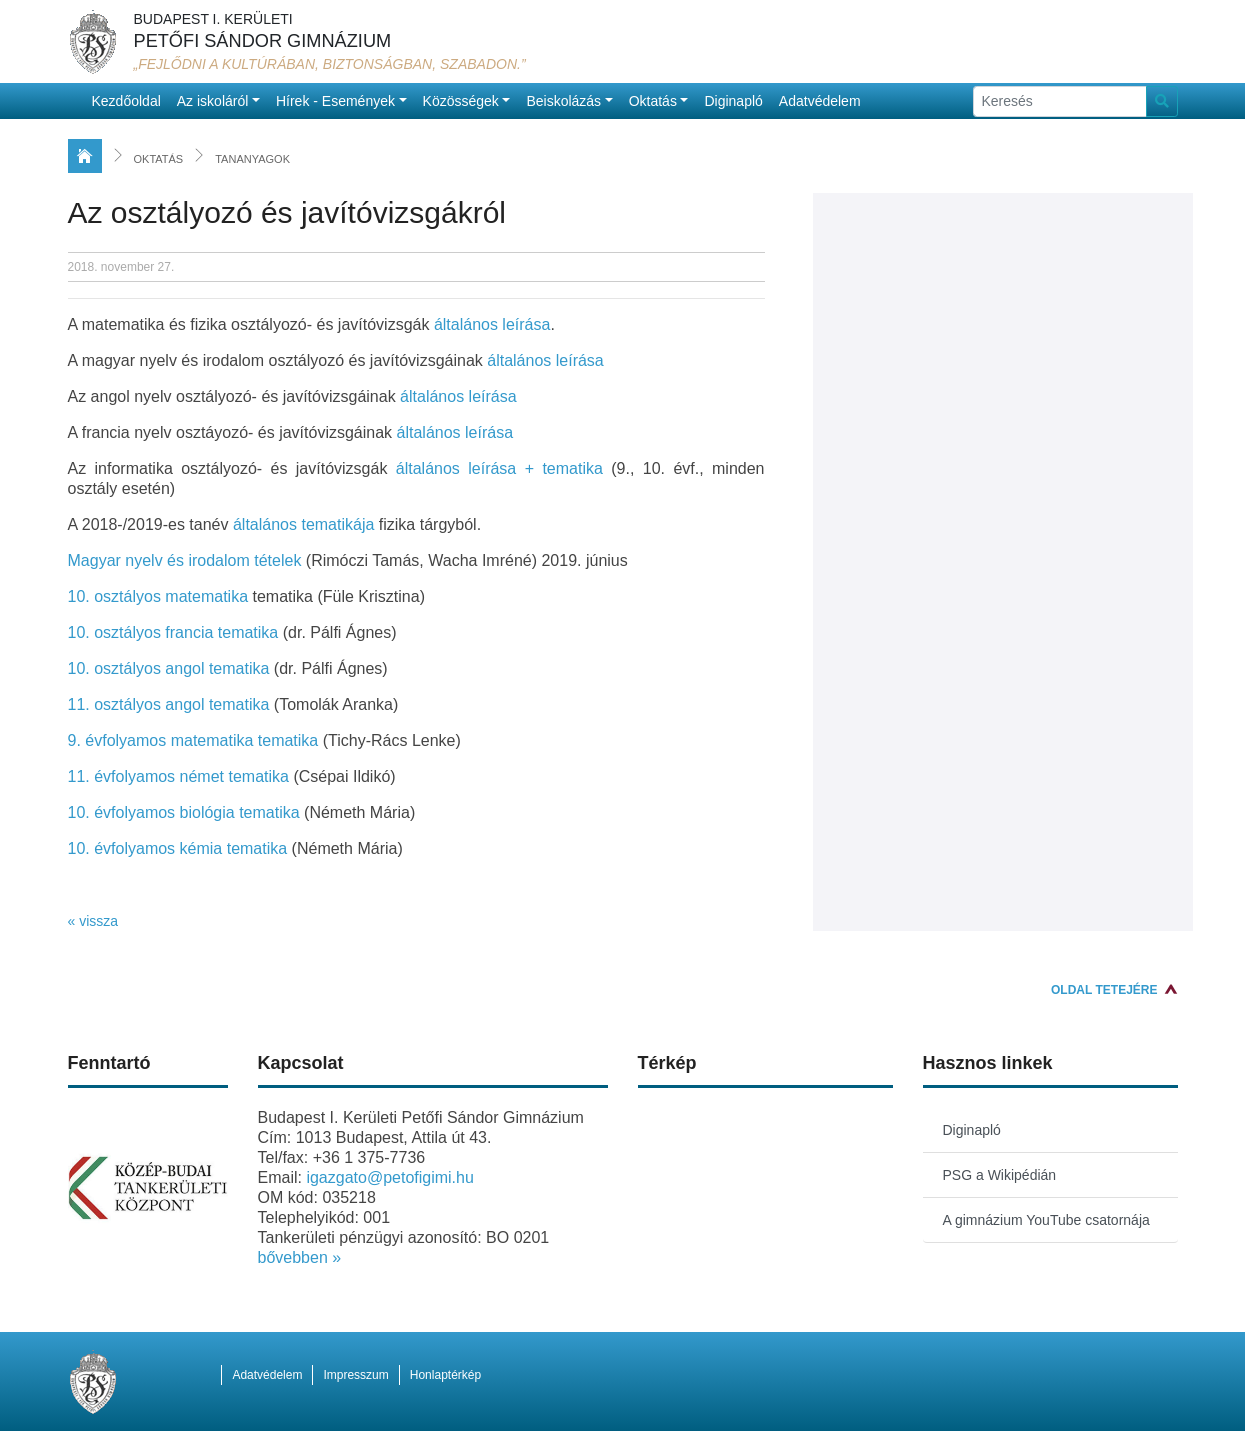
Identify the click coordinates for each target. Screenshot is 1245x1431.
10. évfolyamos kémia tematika (178, 848)
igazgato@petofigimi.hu (389, 1177)
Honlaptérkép (445, 1375)
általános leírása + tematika (499, 468)
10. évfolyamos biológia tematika (184, 812)
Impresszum (355, 1375)
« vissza (93, 921)
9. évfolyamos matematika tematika (193, 740)
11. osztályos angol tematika (169, 704)
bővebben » (300, 1257)
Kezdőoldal (126, 101)
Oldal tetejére (1104, 990)
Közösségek (461, 101)
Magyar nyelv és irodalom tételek (185, 560)
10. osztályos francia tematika (173, 632)
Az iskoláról (213, 101)
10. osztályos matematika (158, 596)
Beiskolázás (563, 101)
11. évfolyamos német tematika (178, 776)
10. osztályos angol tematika (169, 668)
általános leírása (492, 324)
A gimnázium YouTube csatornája (1046, 1220)
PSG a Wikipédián (1000, 1175)
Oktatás (653, 101)
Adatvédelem (820, 101)
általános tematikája (306, 524)
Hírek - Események (335, 101)
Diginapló (733, 101)
